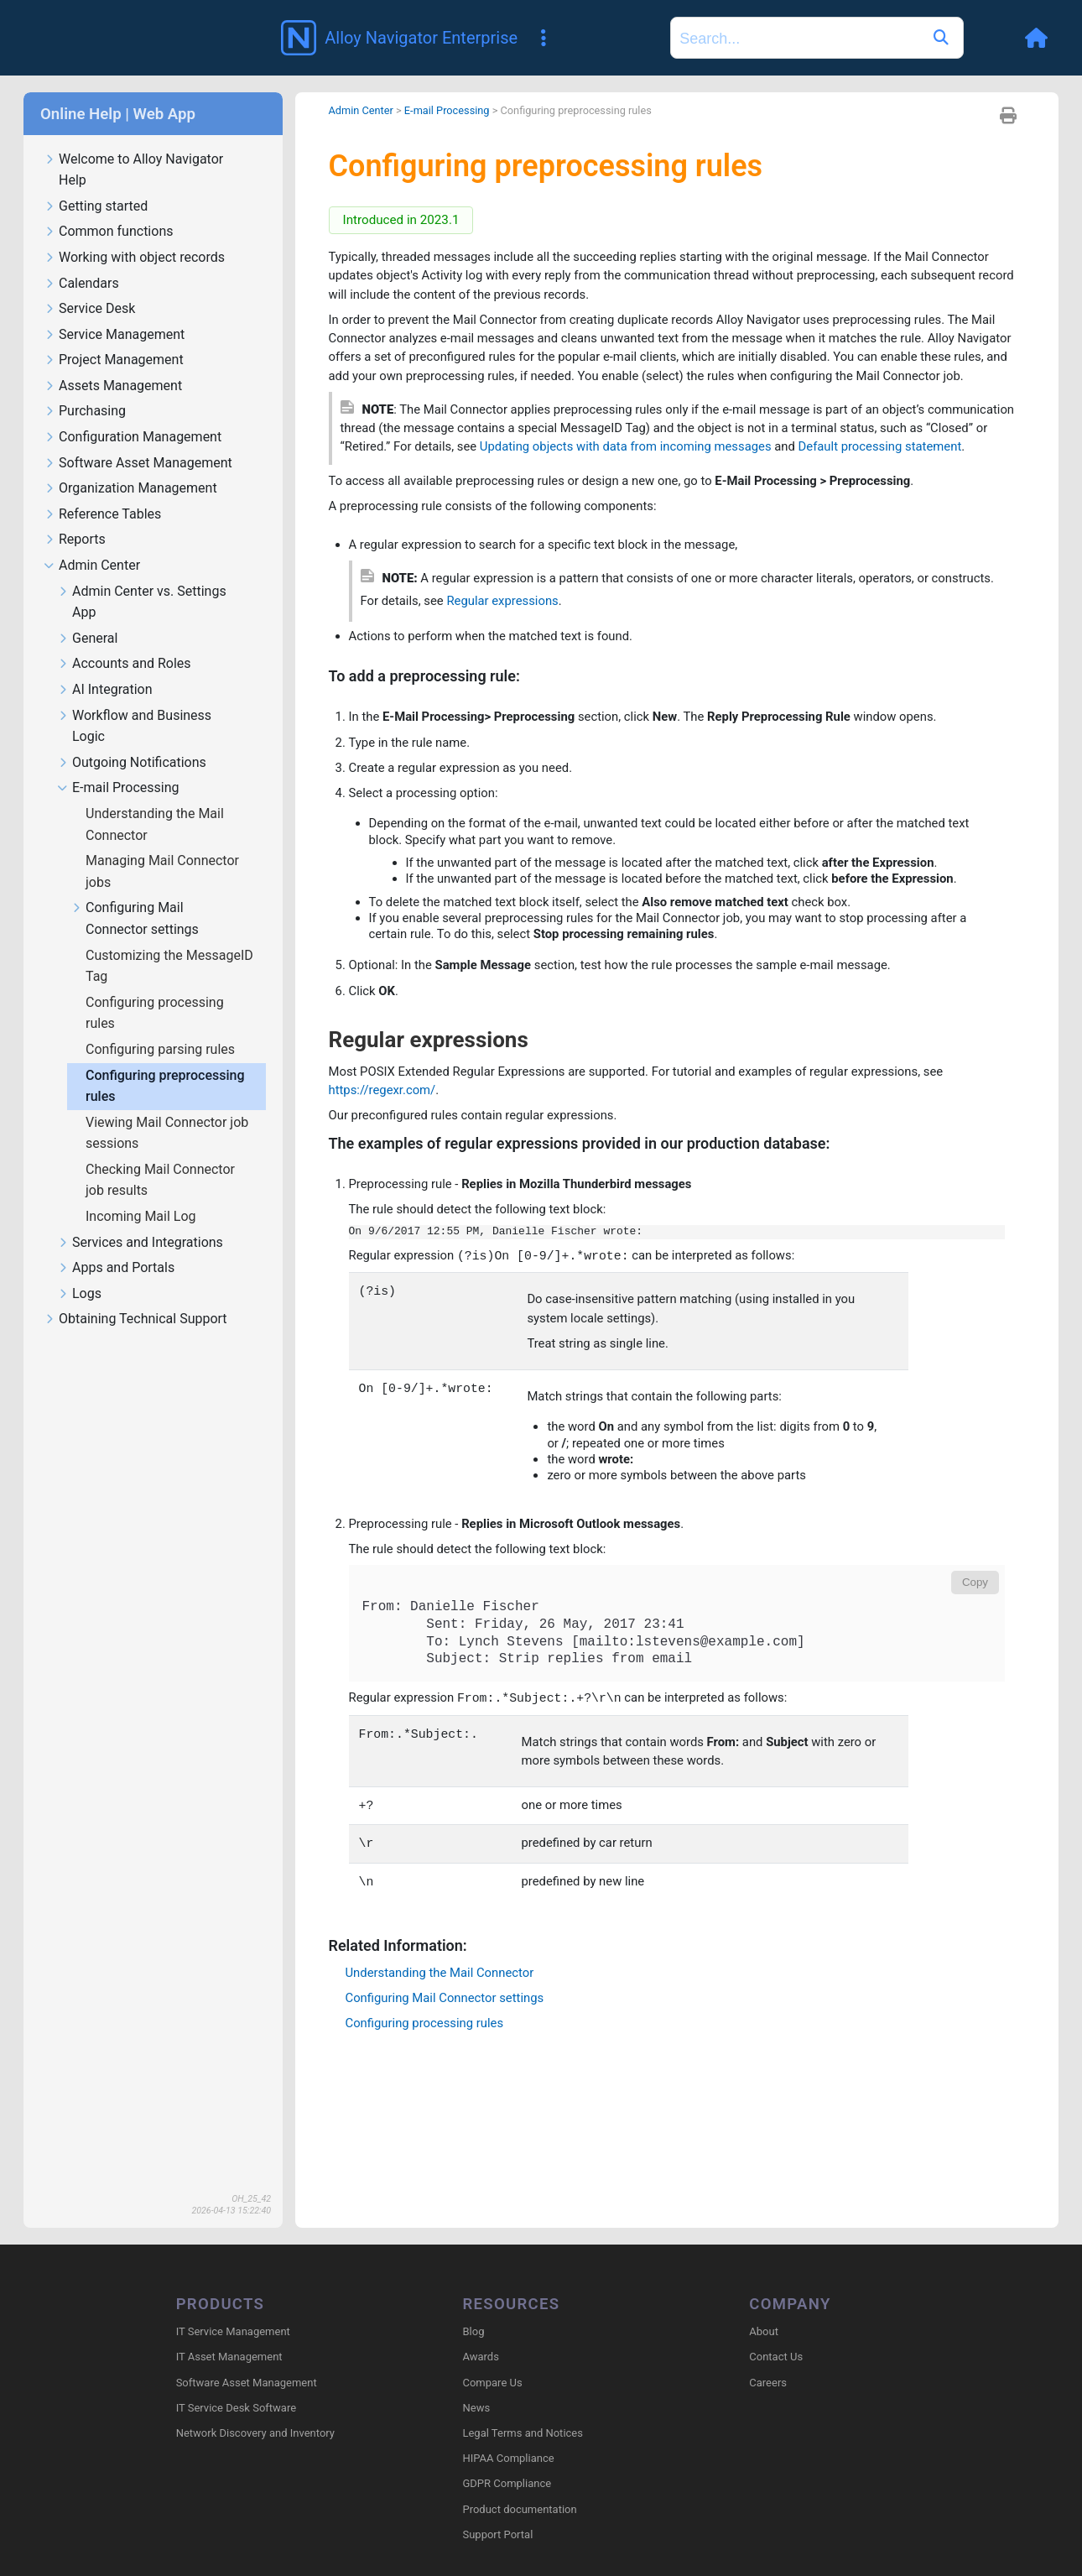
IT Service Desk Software (236, 2386)
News (476, 2386)
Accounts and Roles (124, 640)
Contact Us (776, 2334)
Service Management (114, 311)
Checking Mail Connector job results (160, 1156)
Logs (79, 1270)
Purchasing (85, 387)
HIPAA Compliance (508, 2436)
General (87, 615)
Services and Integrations (140, 1219)
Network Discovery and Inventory (255, 2411)
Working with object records (134, 234)
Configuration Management (132, 413)
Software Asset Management (138, 439)
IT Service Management (233, 2309)
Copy (975, 1698)
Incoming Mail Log (143, 1192)
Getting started (96, 182)
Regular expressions (584, 638)
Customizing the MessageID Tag (169, 942)
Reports (75, 516)
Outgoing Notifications (131, 739)
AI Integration (105, 666)
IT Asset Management (229, 2334)
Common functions (108, 208)
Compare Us (492, 2360)
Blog (473, 2309)
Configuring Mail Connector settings (134, 894)
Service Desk (89, 285)
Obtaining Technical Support (135, 1295)
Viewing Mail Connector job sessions (167, 1109)
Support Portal (497, 2512)
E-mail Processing (118, 764)
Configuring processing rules (155, 989)
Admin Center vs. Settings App (141, 578)
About (763, 2309)
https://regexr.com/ (387, 1184)
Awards (480, 2334)
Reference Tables (102, 490)
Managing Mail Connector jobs (162, 847)
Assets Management (113, 362)
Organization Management (130, 464)
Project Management (114, 336)
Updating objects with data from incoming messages (767, 457)
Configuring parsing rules (162, 1025)
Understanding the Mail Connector (155, 800)
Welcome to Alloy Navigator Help (133, 146)
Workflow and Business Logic (134, 702)
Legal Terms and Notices (522, 2411)
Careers (768, 2360)
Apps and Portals (115, 1244)
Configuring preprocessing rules (165, 1062)
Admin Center (92, 542)
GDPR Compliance (506, 2461)
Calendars (81, 260)
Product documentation (519, 2486)
